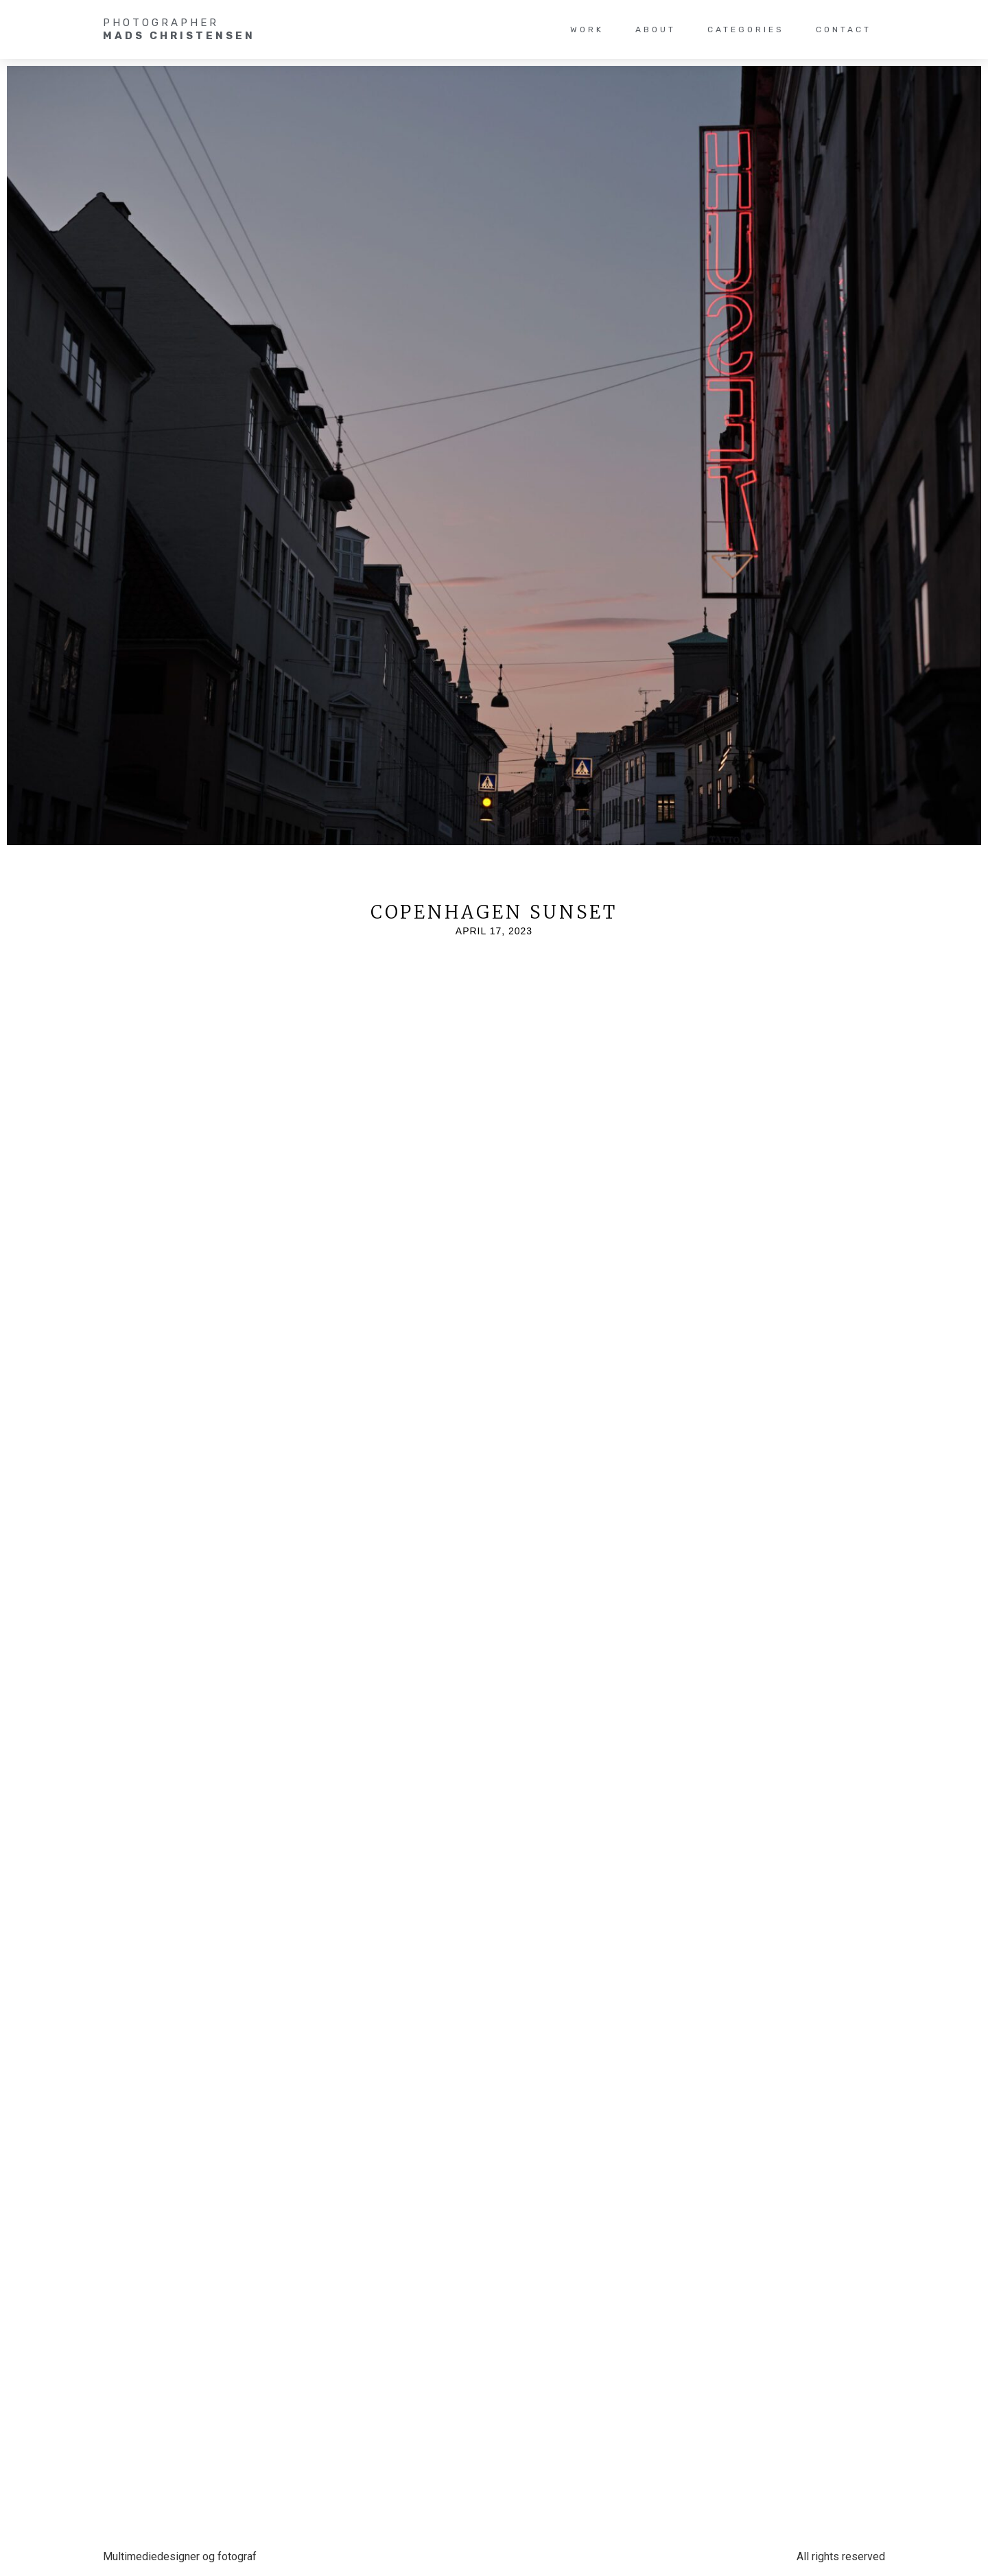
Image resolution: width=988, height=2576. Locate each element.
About (655, 29)
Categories (745, 29)
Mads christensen (179, 35)
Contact (843, 29)
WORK (587, 29)
